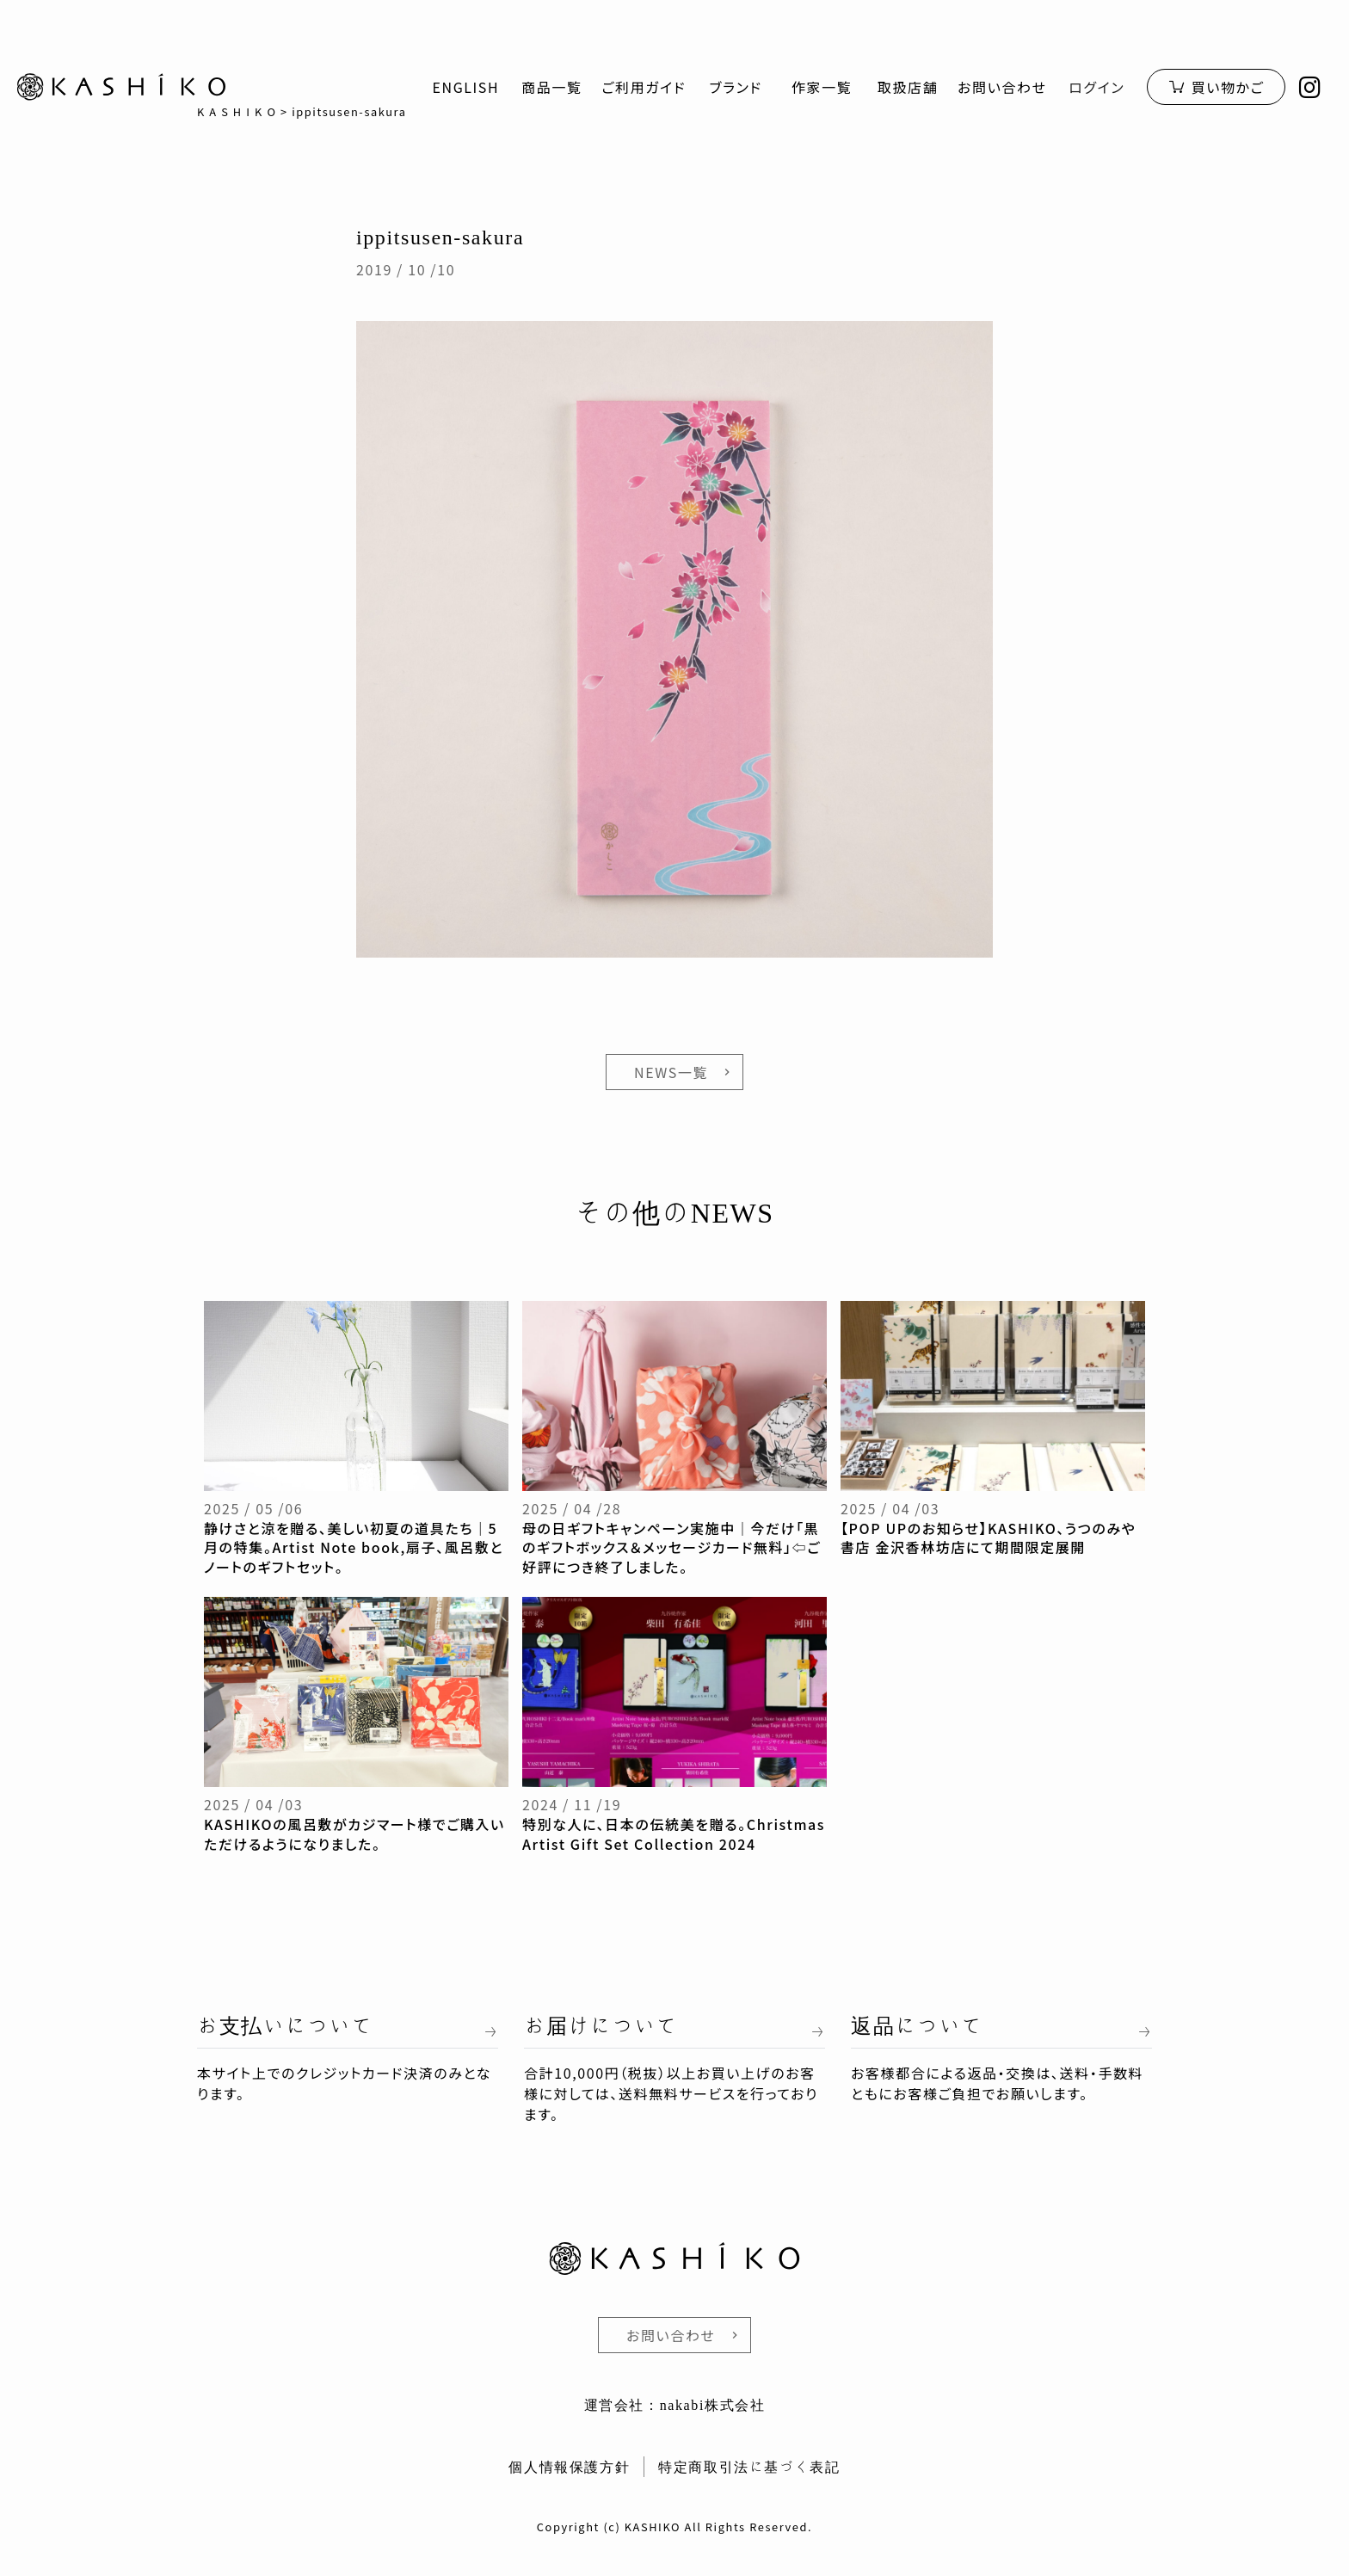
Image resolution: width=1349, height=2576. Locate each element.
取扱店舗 (908, 87)
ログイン (1096, 87)
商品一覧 (551, 87)
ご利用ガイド (643, 87)
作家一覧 (822, 87)
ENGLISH (465, 87)
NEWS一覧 (671, 1072)
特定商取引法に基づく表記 (749, 2467)
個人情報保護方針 (569, 2467)
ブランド (736, 87)
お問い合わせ (1002, 87)
